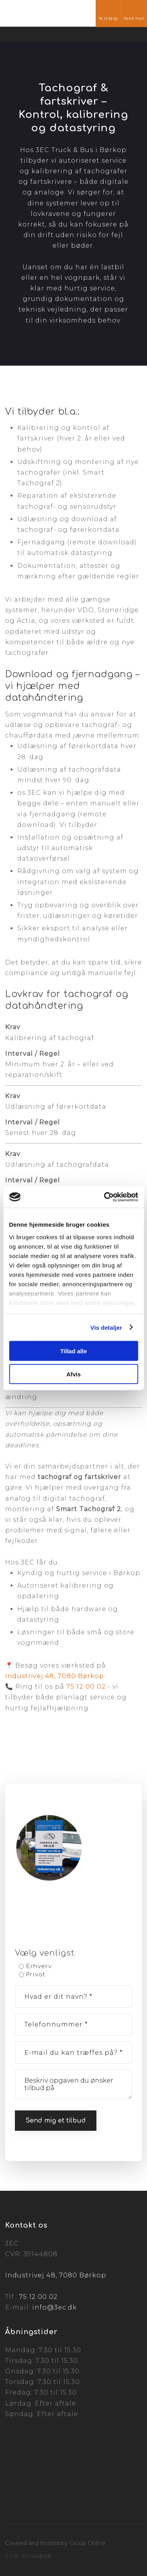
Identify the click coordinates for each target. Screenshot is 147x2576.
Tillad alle (73, 1351)
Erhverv (39, 1966)
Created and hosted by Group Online (55, 2543)
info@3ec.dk (54, 2307)
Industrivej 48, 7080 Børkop (54, 1676)
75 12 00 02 (86, 1686)
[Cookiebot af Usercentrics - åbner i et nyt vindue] (104, 1197)
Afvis (73, 1373)
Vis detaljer (106, 1327)
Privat (35, 1974)
